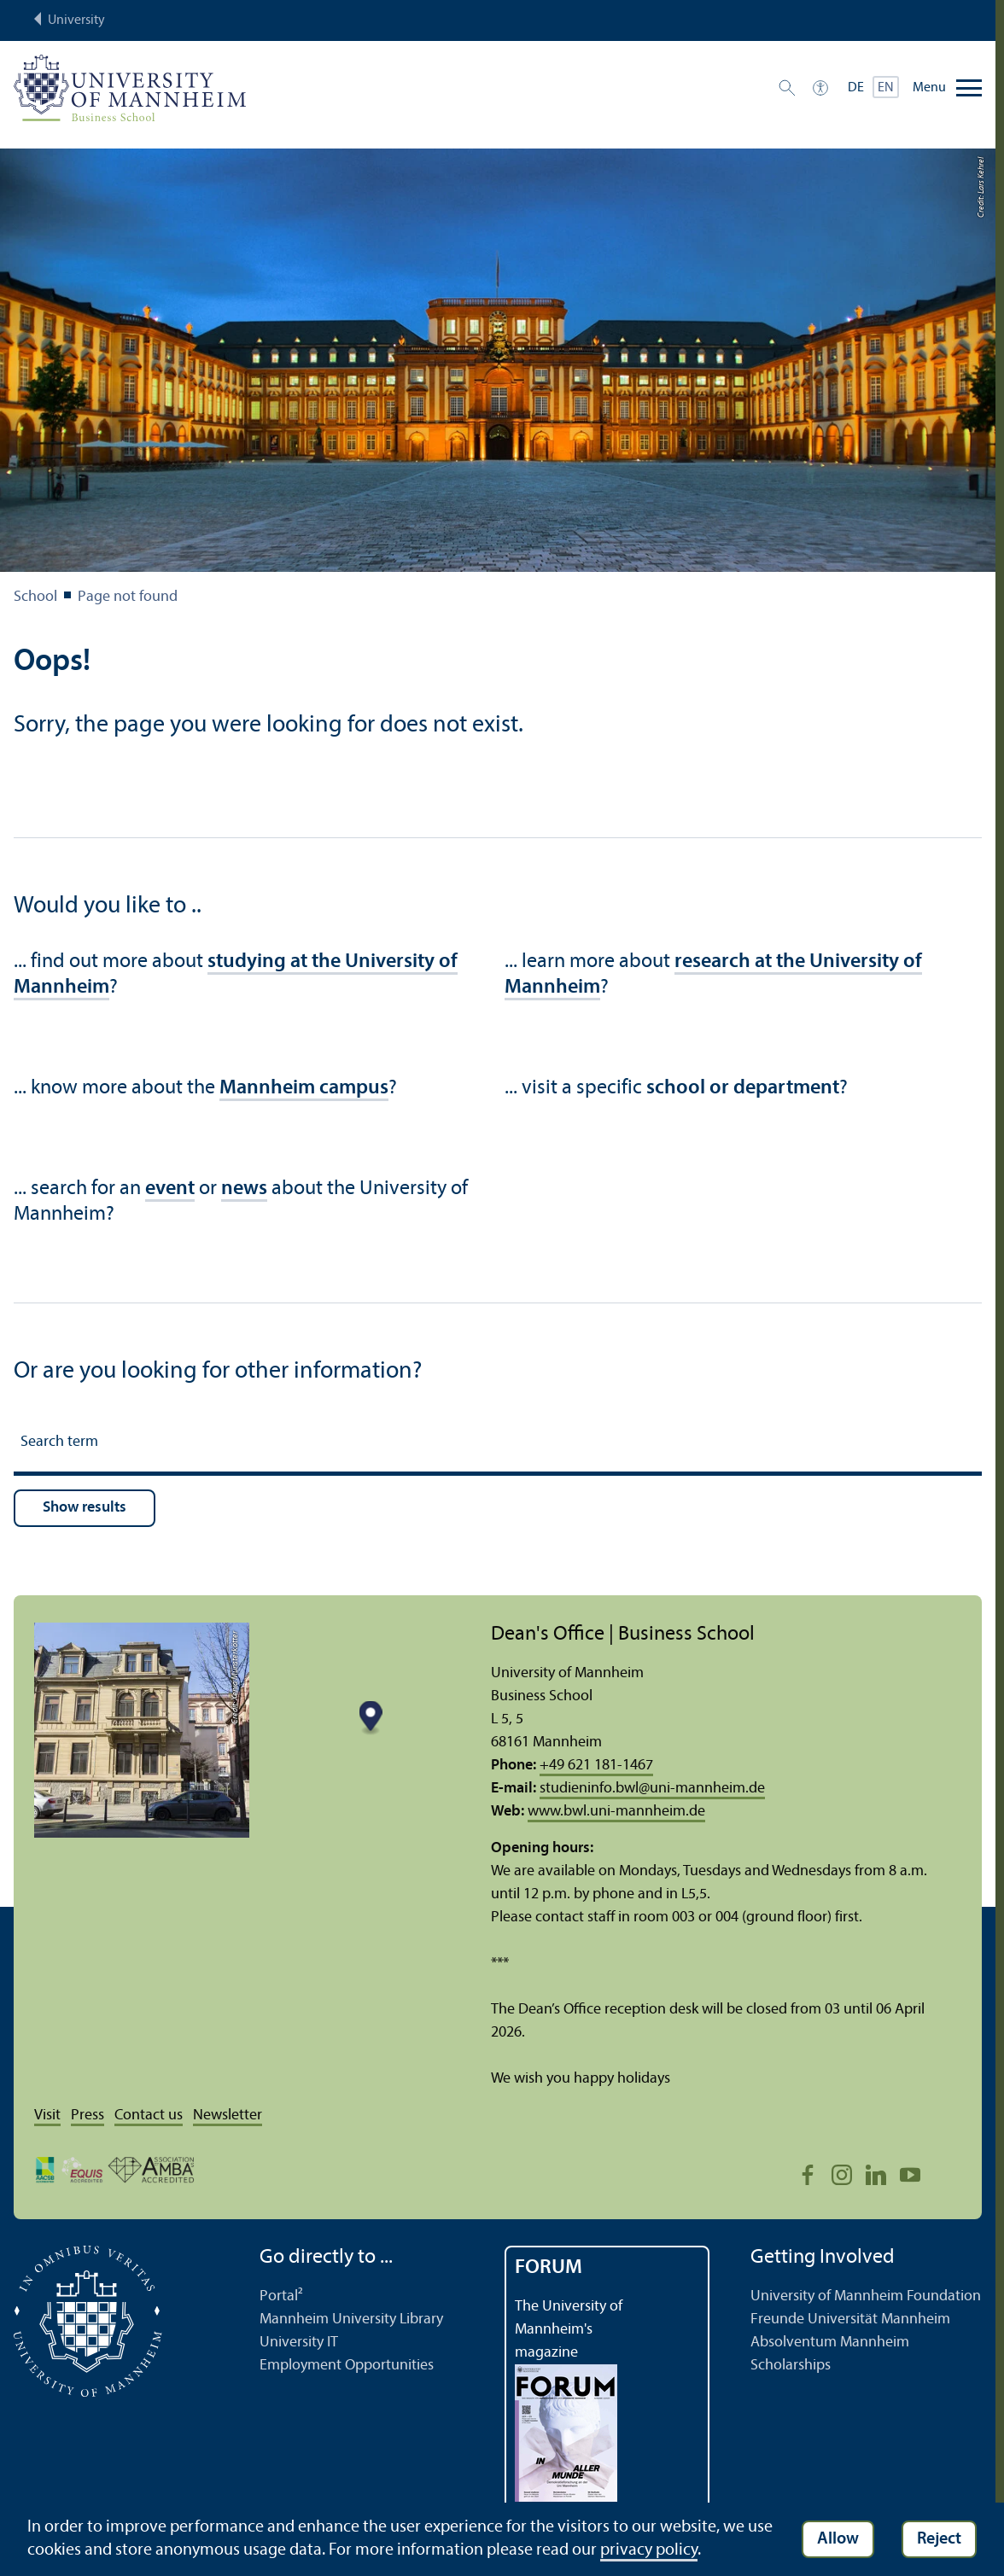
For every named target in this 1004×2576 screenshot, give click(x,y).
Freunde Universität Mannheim (850, 2319)
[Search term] (498, 1444)
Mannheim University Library (351, 2319)
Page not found (128, 597)
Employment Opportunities (347, 2365)
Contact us (148, 2115)
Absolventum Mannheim (829, 2342)
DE (856, 88)
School (35, 597)
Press (87, 2115)
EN (886, 88)
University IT (299, 2342)
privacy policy (649, 2550)
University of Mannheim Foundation (865, 2296)
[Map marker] (370, 1718)
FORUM (548, 2268)
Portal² (281, 2296)
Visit (47, 2115)
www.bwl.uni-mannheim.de (616, 1812)
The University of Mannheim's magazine (568, 2330)
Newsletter (227, 2115)
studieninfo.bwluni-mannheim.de (652, 1788)
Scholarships (790, 2365)
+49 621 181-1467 (596, 1765)
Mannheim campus (303, 1088)
